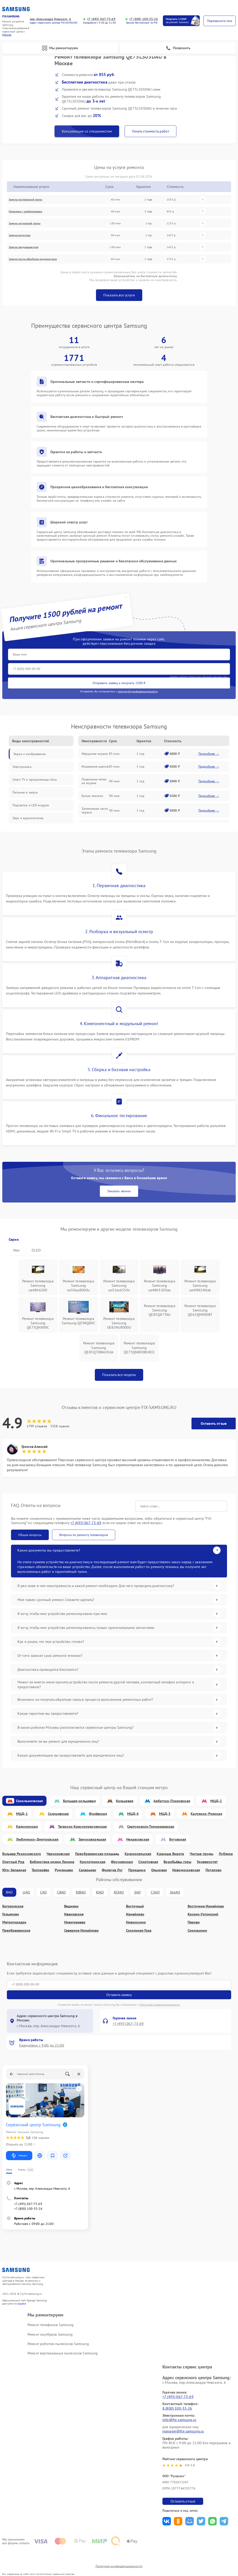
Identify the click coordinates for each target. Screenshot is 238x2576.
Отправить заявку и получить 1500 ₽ (119, 683)
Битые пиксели (92, 796)
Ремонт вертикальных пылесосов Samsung (62, 2353)
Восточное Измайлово (206, 1906)
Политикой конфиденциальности (160, 2004)
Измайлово (135, 1914)
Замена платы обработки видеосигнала (33, 259)
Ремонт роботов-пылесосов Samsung (58, 2343)
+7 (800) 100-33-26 (143, 19)
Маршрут (19, 2155)
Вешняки (71, 1906)
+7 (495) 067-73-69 (101, 19)
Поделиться (166, 2521)
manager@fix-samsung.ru (183, 2431)
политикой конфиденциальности (138, 691)
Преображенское (16, 1930)
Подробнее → (208, 754)
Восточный (135, 1906)
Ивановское (74, 1914)
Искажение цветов (95, 766)
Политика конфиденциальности (119, 2566)
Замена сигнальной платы (24, 223)
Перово (194, 1922)
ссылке (21, 2303)
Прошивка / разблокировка (25, 211)
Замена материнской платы (25, 199)
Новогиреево (74, 1922)
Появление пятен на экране (94, 781)
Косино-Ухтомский (203, 1914)
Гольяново (10, 1914)
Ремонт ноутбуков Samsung (50, 2334)
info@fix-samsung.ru (179, 2419)
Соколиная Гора (138, 1930)
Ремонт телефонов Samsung (50, 2324)
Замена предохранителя (23, 247)
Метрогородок (14, 1922)
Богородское (12, 1906)
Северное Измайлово (81, 1930)
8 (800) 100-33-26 (177, 2408)
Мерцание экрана (95, 754)
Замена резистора (19, 235)
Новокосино (136, 1922)
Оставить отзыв (214, 1423)
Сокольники (197, 1930)
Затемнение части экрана (95, 810)
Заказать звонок (119, 1191)
